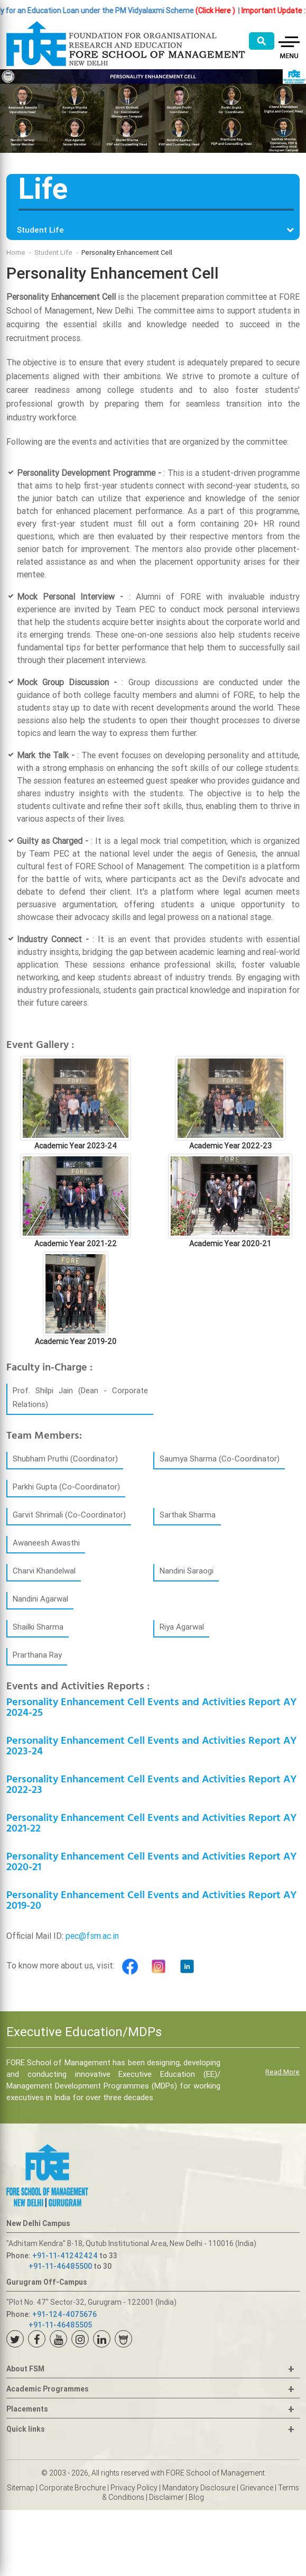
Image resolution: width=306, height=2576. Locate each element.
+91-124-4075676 (64, 2314)
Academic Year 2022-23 (230, 1146)
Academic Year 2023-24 (75, 1146)
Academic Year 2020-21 (230, 1243)
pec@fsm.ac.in (92, 1935)
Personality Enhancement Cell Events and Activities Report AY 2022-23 (151, 1784)
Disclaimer (166, 2497)
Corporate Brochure (72, 2487)
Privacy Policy (133, 2487)
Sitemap (20, 2487)
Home (15, 252)
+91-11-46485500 (60, 2266)
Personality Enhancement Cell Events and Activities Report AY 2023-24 (151, 1746)
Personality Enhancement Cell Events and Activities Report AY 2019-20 (151, 1900)
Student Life (53, 252)
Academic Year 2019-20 (75, 1341)
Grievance (256, 2487)
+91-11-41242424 (65, 2255)
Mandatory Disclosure (198, 2487)
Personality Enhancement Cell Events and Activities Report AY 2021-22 (151, 1823)
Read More (282, 2071)
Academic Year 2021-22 (75, 1243)
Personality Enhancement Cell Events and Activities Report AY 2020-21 (151, 1861)
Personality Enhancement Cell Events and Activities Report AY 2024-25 (151, 1707)
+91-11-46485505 (60, 2325)
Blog (196, 2497)
